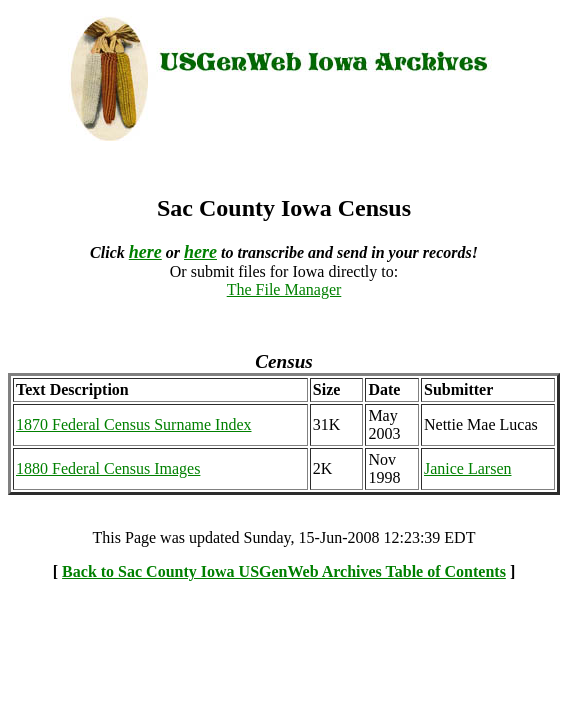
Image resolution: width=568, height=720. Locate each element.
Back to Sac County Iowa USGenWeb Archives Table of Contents (284, 571)
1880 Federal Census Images (108, 468)
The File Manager (284, 289)
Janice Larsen (468, 468)
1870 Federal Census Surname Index (134, 424)
